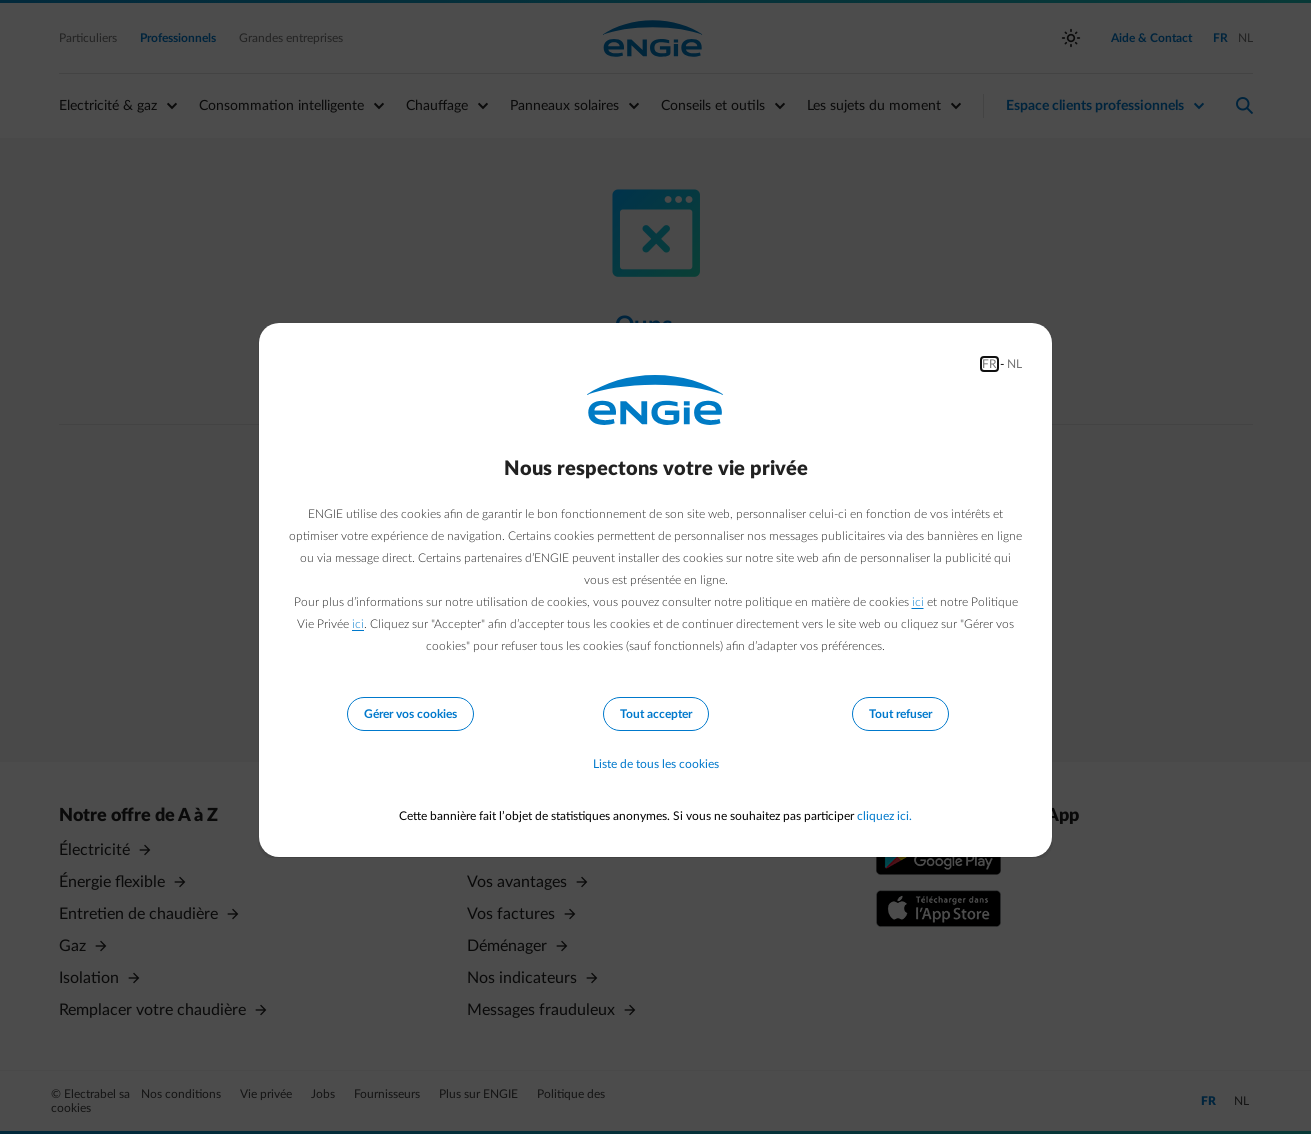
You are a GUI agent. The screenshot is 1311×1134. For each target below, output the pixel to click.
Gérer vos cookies (410, 714)
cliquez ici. (884, 816)
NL (1014, 364)
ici (918, 602)
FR (989, 364)
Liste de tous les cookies (656, 764)
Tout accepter (656, 714)
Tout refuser (900, 714)
